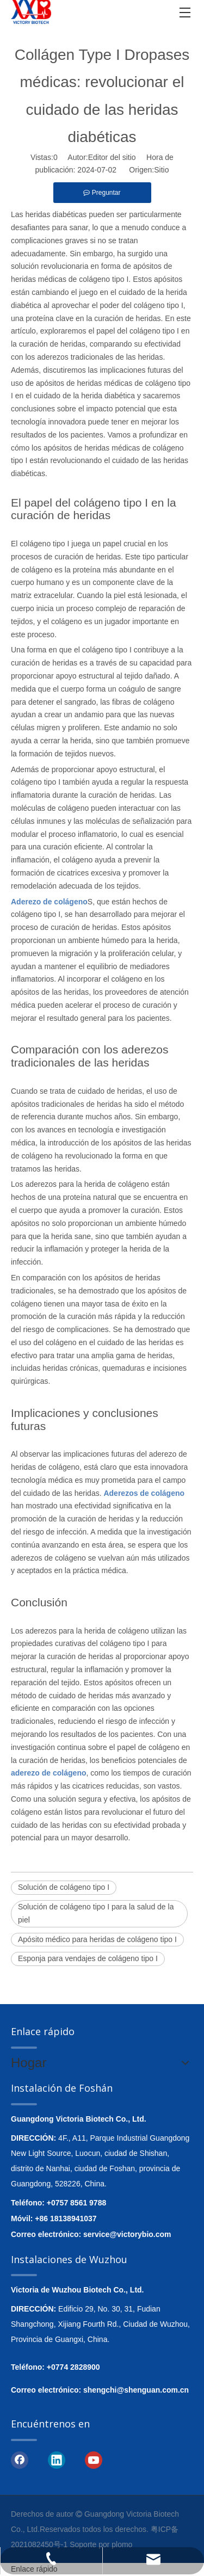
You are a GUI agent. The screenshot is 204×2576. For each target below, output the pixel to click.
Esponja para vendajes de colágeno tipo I (88, 1958)
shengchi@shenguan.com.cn (136, 2390)
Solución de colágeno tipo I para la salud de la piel (96, 1913)
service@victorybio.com (127, 2234)
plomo (122, 2544)
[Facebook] (19, 2459)
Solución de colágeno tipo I (63, 1887)
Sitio (161, 169)
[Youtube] (93, 2459)
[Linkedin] (56, 2459)
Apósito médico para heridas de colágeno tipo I (97, 1939)
